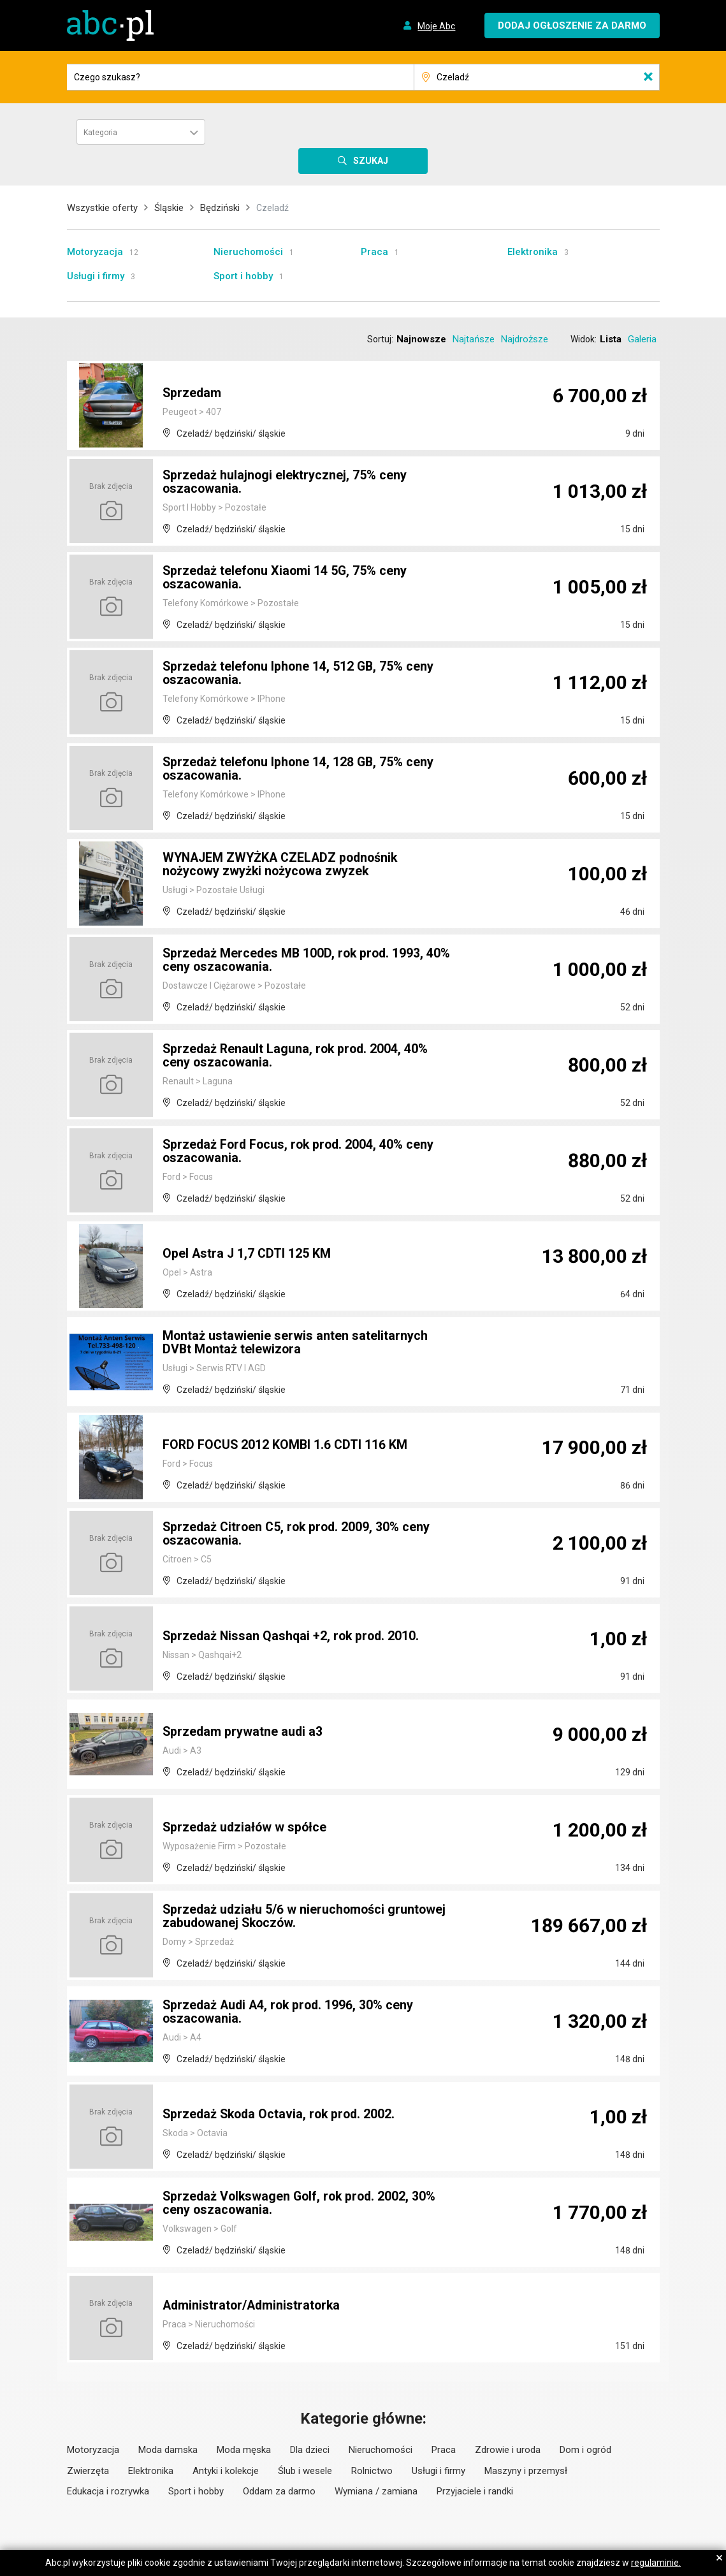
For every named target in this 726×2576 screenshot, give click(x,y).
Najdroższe (524, 339)
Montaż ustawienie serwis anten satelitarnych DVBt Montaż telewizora (295, 1343)
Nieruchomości (248, 252)
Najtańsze (474, 339)
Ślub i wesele (305, 2471)
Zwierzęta (88, 2471)
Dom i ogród (585, 2450)
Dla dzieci (310, 2450)
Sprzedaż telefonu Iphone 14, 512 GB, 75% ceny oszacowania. (300, 674)
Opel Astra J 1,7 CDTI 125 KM (248, 1254)
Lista (610, 339)
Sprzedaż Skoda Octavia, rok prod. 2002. (282, 2114)
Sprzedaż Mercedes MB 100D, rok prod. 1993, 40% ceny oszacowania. (309, 961)
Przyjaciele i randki (475, 2491)
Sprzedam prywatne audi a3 (243, 1732)
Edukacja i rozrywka (108, 2491)
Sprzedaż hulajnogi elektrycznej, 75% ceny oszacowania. (286, 483)
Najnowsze (421, 339)
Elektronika (532, 252)
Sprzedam (192, 393)
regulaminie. (656, 2563)
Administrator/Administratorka (253, 2305)
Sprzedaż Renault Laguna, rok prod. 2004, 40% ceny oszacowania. (297, 1056)
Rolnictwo (372, 2471)
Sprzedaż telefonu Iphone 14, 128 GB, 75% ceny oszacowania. (300, 769)
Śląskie (169, 208)
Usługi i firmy (95, 276)
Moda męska (244, 2450)
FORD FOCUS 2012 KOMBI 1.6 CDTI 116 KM (286, 1445)
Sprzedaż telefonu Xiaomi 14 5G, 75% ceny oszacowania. (286, 578)
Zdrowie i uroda (508, 2450)
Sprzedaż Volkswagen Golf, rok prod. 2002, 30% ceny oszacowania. (302, 2204)
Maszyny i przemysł (525, 2471)
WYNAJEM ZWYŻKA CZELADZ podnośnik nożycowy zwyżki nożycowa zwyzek (284, 865)
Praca (374, 252)
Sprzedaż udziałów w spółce (246, 1827)
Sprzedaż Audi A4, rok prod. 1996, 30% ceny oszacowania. (291, 2012)
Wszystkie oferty (102, 208)
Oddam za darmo (279, 2491)
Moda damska (168, 2450)
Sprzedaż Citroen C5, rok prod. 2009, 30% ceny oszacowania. (299, 1534)
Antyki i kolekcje (225, 2471)
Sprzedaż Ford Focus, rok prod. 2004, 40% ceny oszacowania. (301, 1152)
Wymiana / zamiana (376, 2491)
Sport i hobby (243, 276)
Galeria (642, 339)
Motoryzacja (95, 252)
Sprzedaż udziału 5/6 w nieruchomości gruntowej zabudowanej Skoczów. (306, 1917)
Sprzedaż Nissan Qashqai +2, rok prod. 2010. (293, 1636)
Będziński (220, 208)
